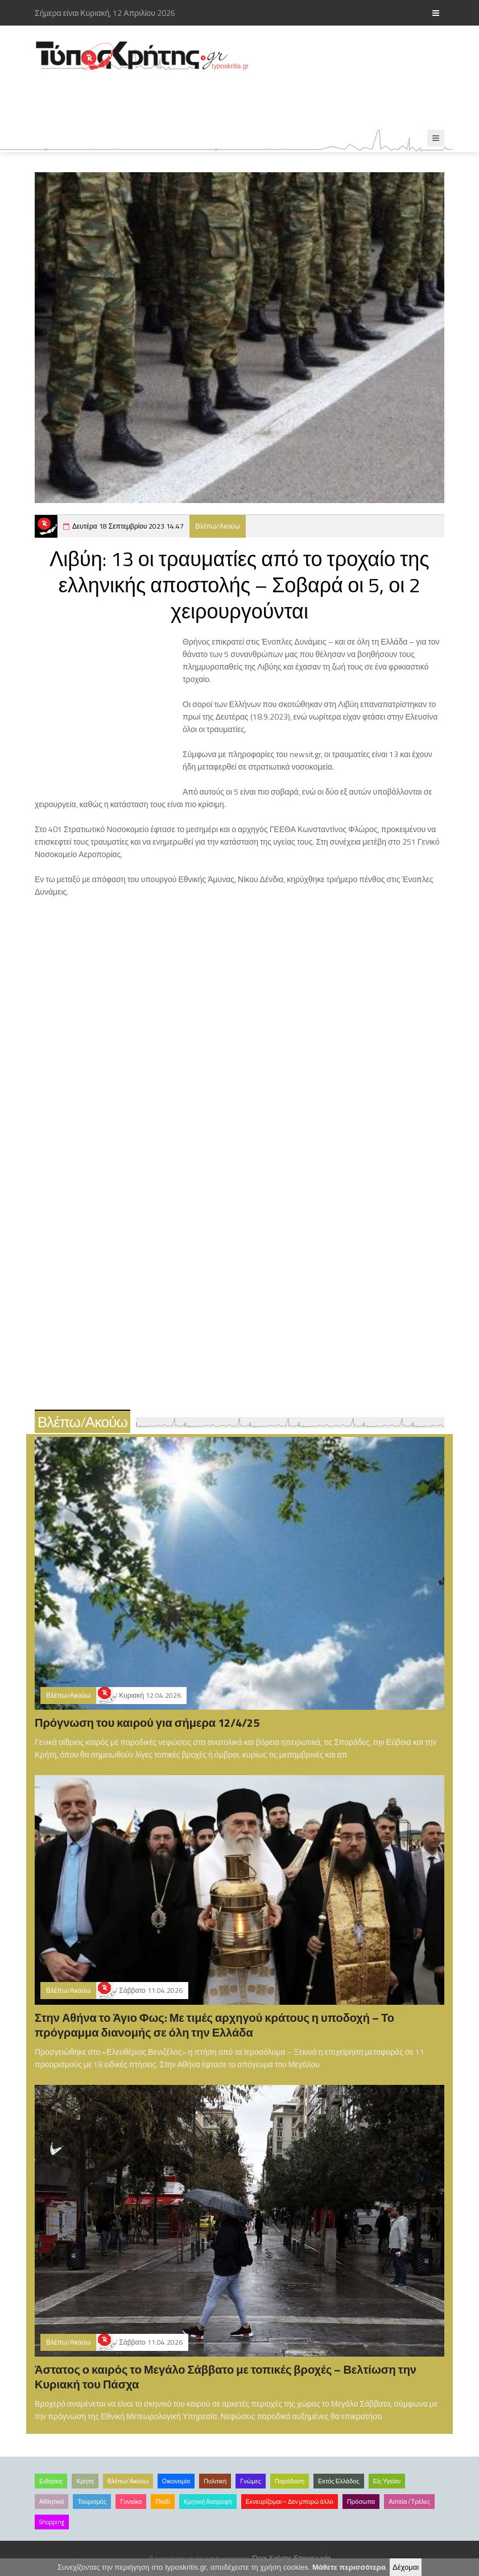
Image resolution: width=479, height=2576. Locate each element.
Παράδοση (289, 2481)
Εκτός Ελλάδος (339, 2481)
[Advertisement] (242, 100)
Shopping (51, 2522)
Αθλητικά (51, 2501)
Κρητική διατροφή (208, 2501)
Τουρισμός (91, 2501)
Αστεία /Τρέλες (409, 2501)
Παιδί (162, 2501)
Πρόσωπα (361, 2501)
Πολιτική (215, 2481)
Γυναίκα (131, 2501)
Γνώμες (250, 2481)
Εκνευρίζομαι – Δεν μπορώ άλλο (289, 2501)
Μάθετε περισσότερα (349, 2567)
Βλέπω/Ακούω (217, 526)
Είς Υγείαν (387, 2481)
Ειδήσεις (51, 2481)
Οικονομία (176, 2481)
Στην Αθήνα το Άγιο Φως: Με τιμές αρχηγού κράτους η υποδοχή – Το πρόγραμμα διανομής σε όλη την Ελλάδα (214, 2025)
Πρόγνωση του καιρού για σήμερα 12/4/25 (147, 1722)
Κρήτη (84, 2481)
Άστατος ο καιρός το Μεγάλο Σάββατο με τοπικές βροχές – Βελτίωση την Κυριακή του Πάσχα (225, 2377)
